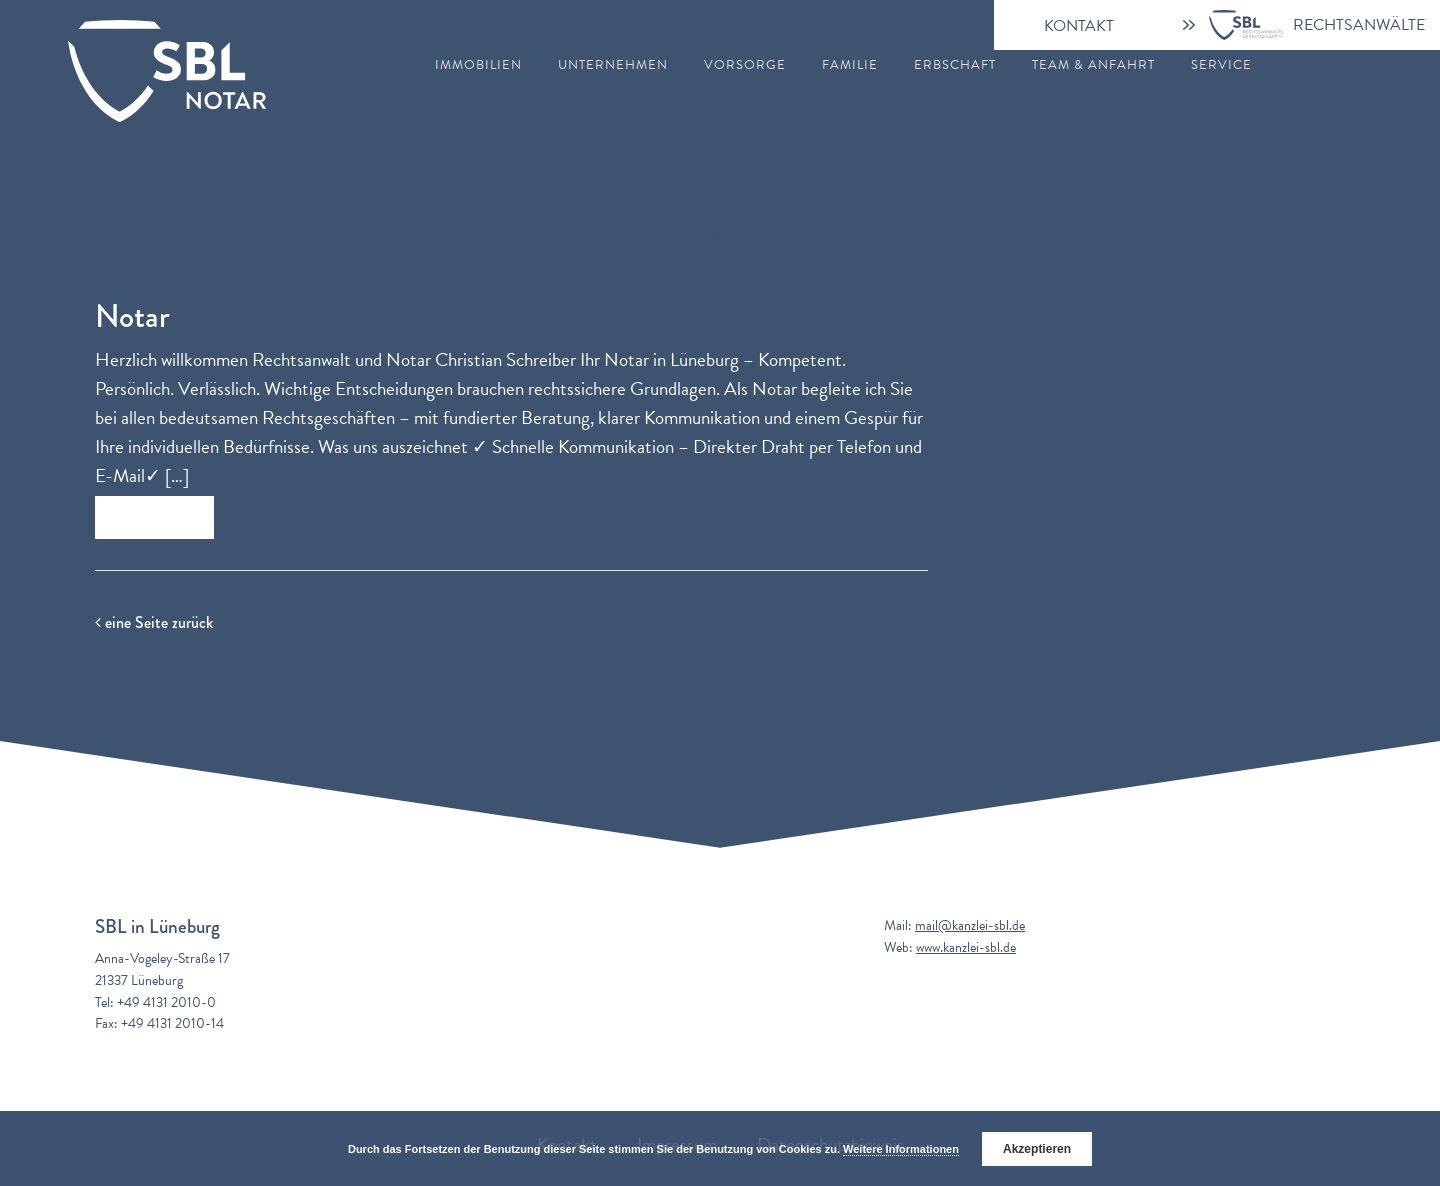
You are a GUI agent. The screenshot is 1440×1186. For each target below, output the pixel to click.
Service (1221, 65)
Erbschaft (955, 65)
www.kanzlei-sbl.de (966, 947)
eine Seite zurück (154, 622)
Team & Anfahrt (1093, 65)
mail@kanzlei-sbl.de (970, 925)
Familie (850, 65)
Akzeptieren (1037, 1149)
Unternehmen (613, 65)
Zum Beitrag (154, 517)
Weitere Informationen (901, 1149)
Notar (132, 316)
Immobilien (478, 65)
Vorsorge (745, 65)
